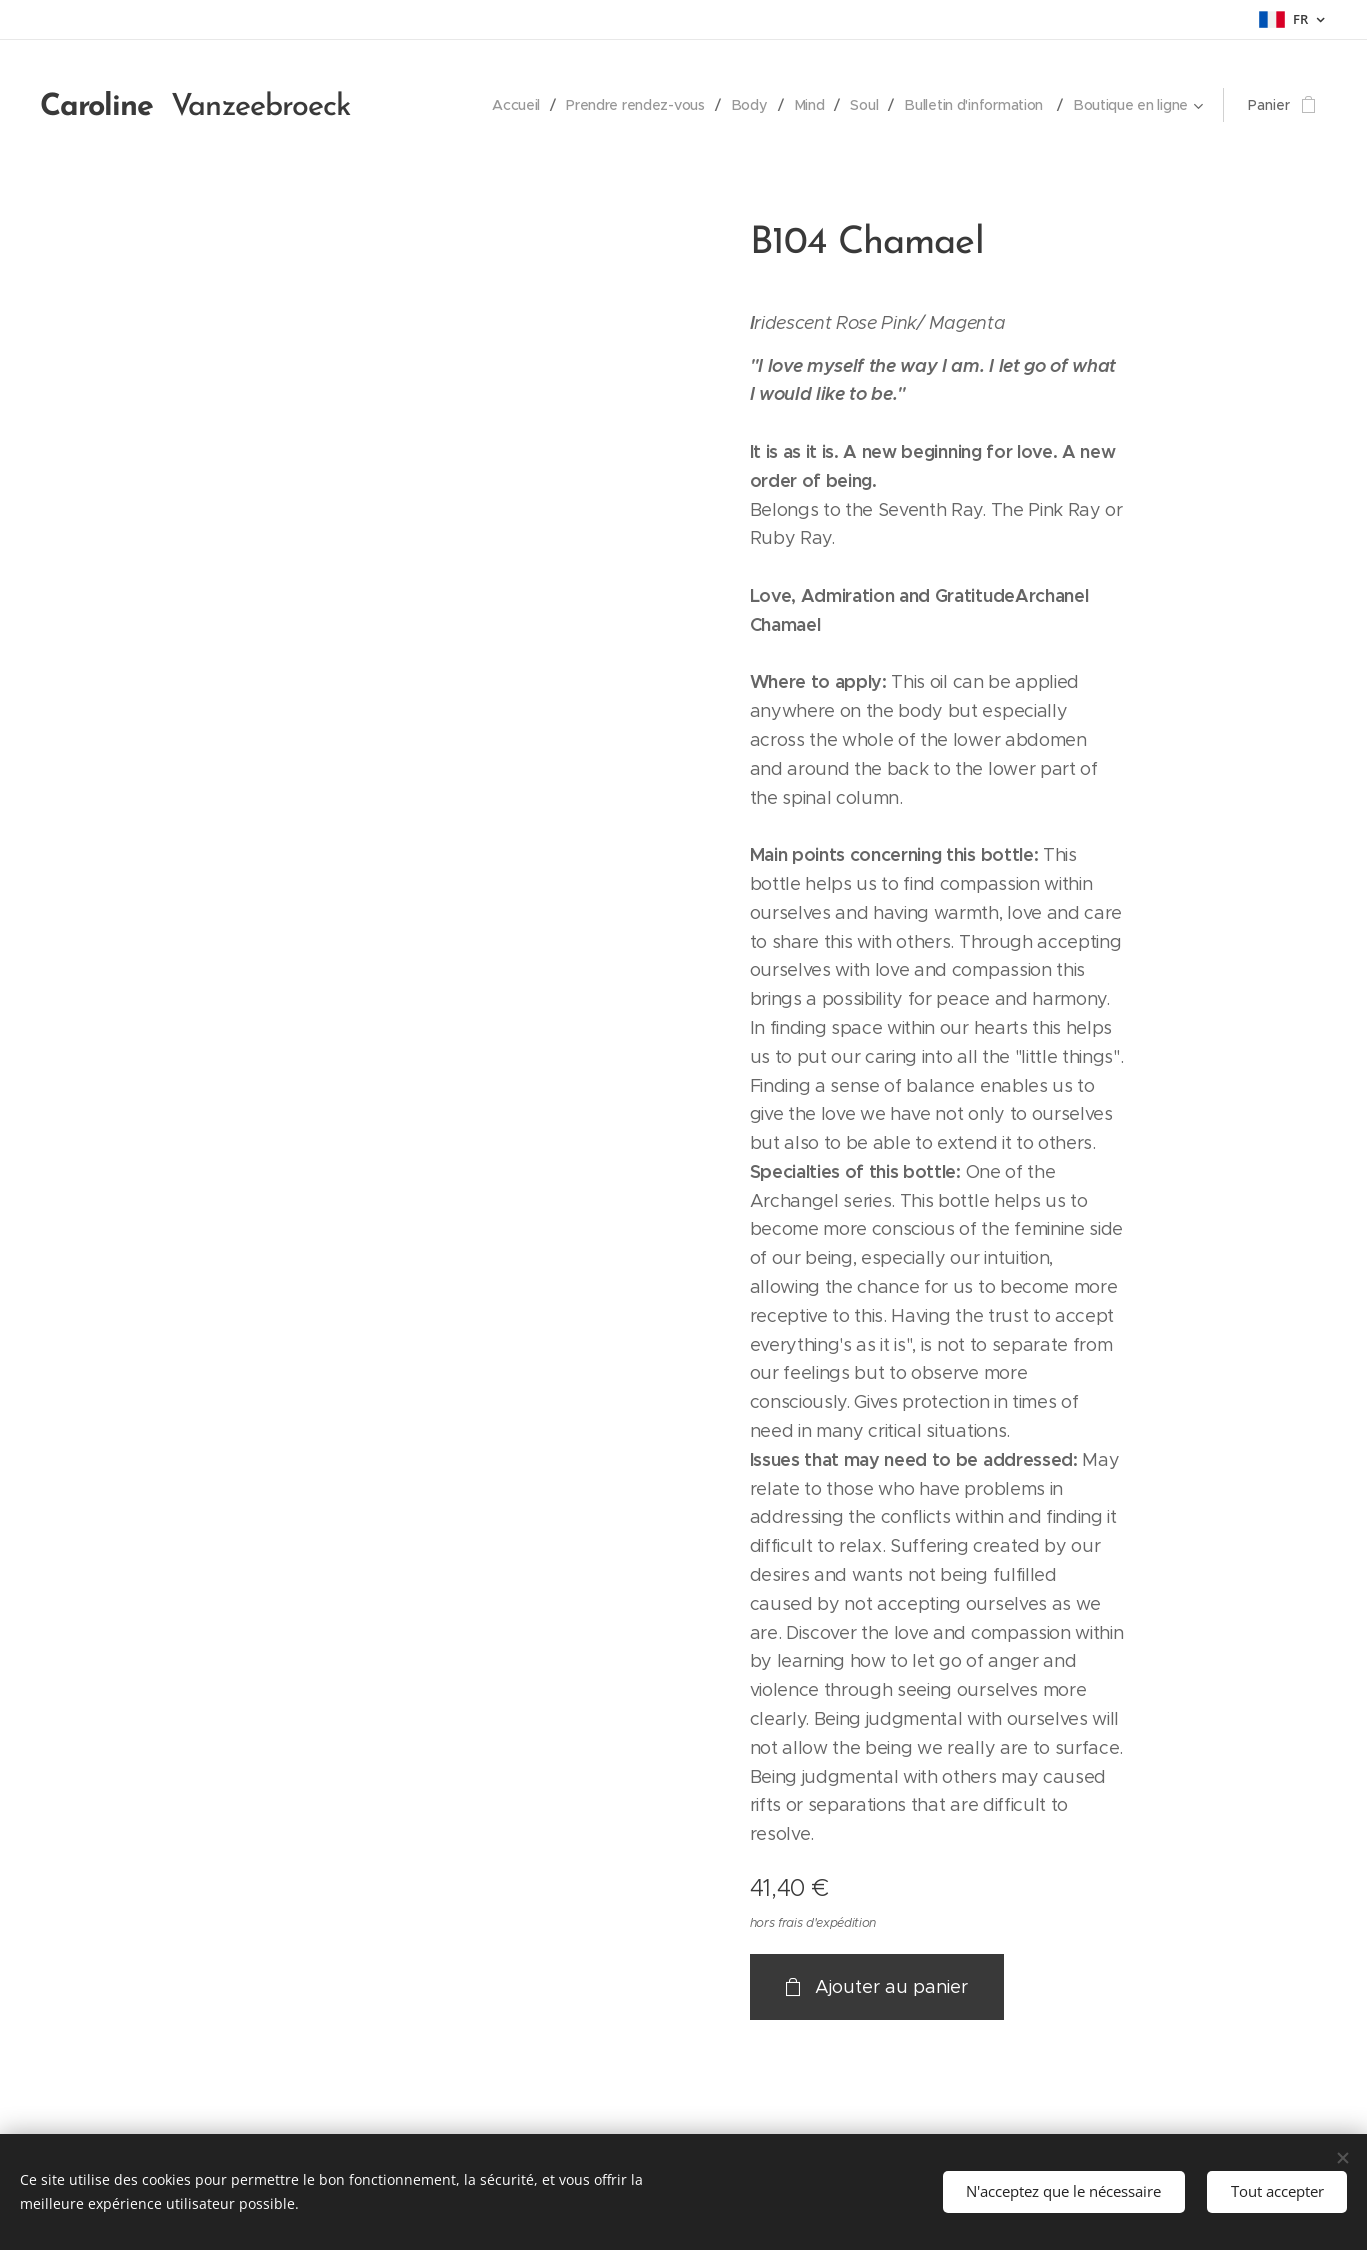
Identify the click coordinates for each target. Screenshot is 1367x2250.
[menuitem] (508, 105)
